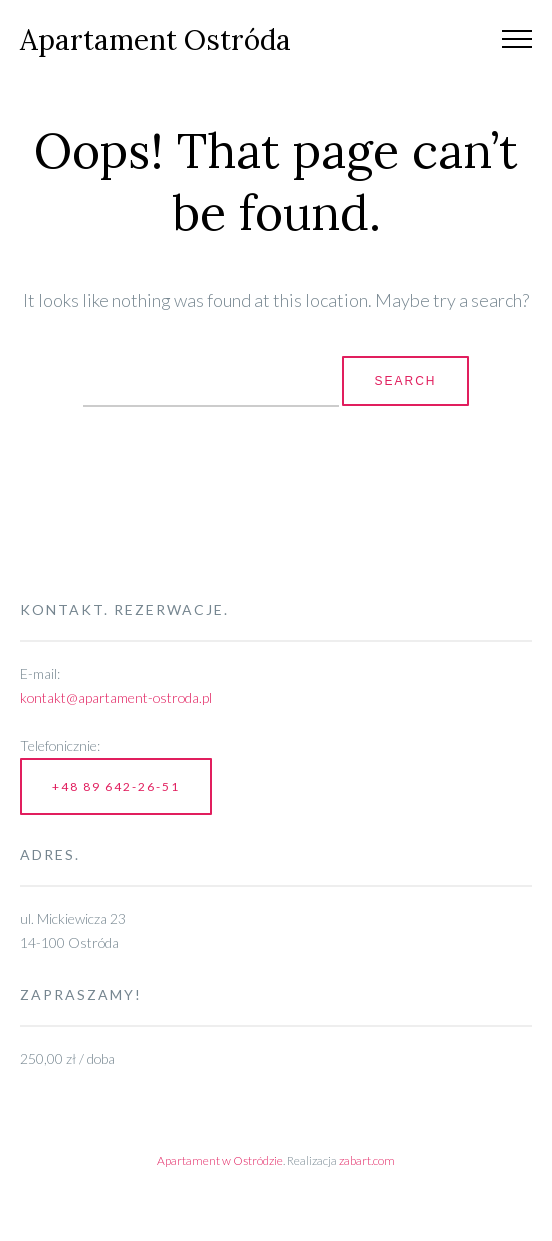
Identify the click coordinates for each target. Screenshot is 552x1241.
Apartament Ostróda (155, 40)
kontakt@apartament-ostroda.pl (116, 697)
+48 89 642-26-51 (116, 786)
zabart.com (367, 1160)
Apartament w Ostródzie (220, 1160)
